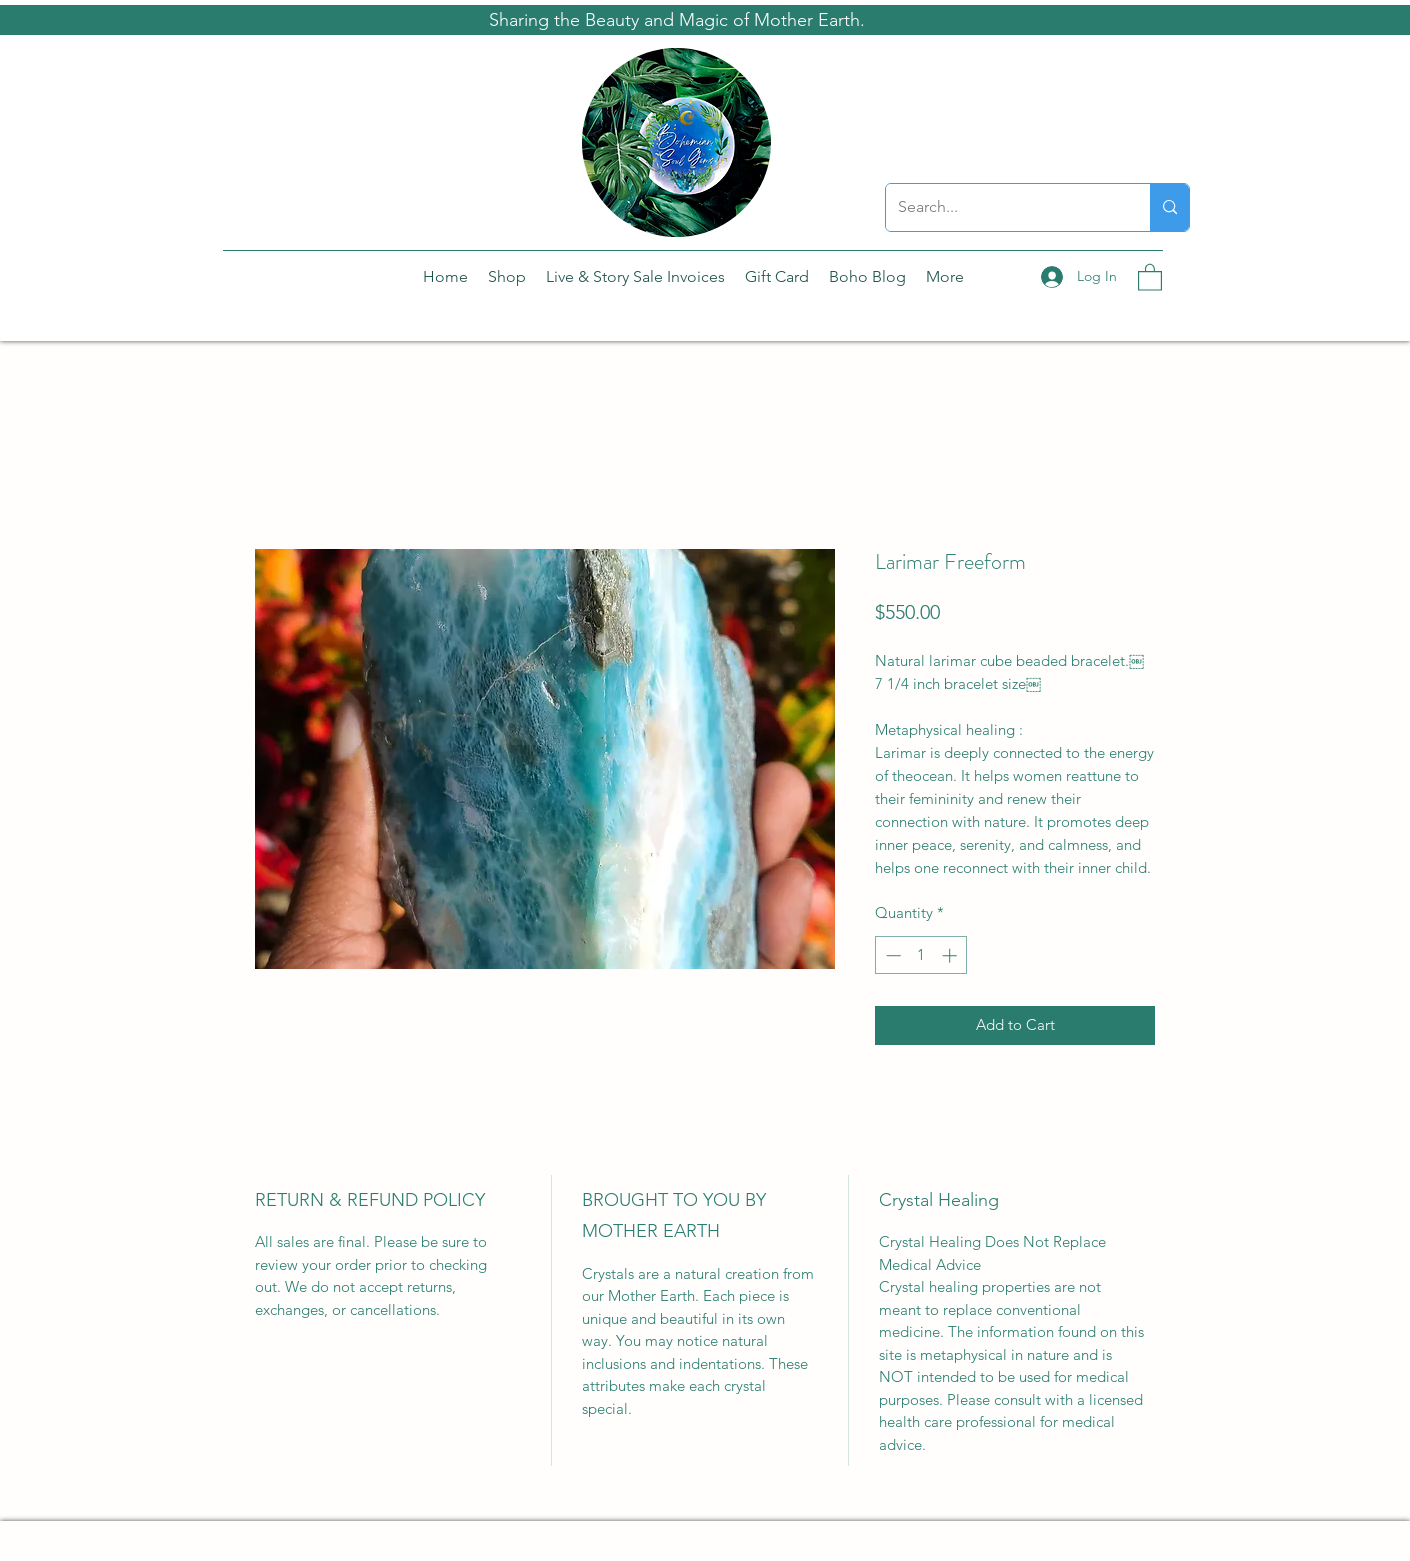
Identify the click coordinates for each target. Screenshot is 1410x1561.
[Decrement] (891, 955)
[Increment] (951, 955)
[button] (1150, 276)
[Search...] (1003, 207)
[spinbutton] (921, 955)
